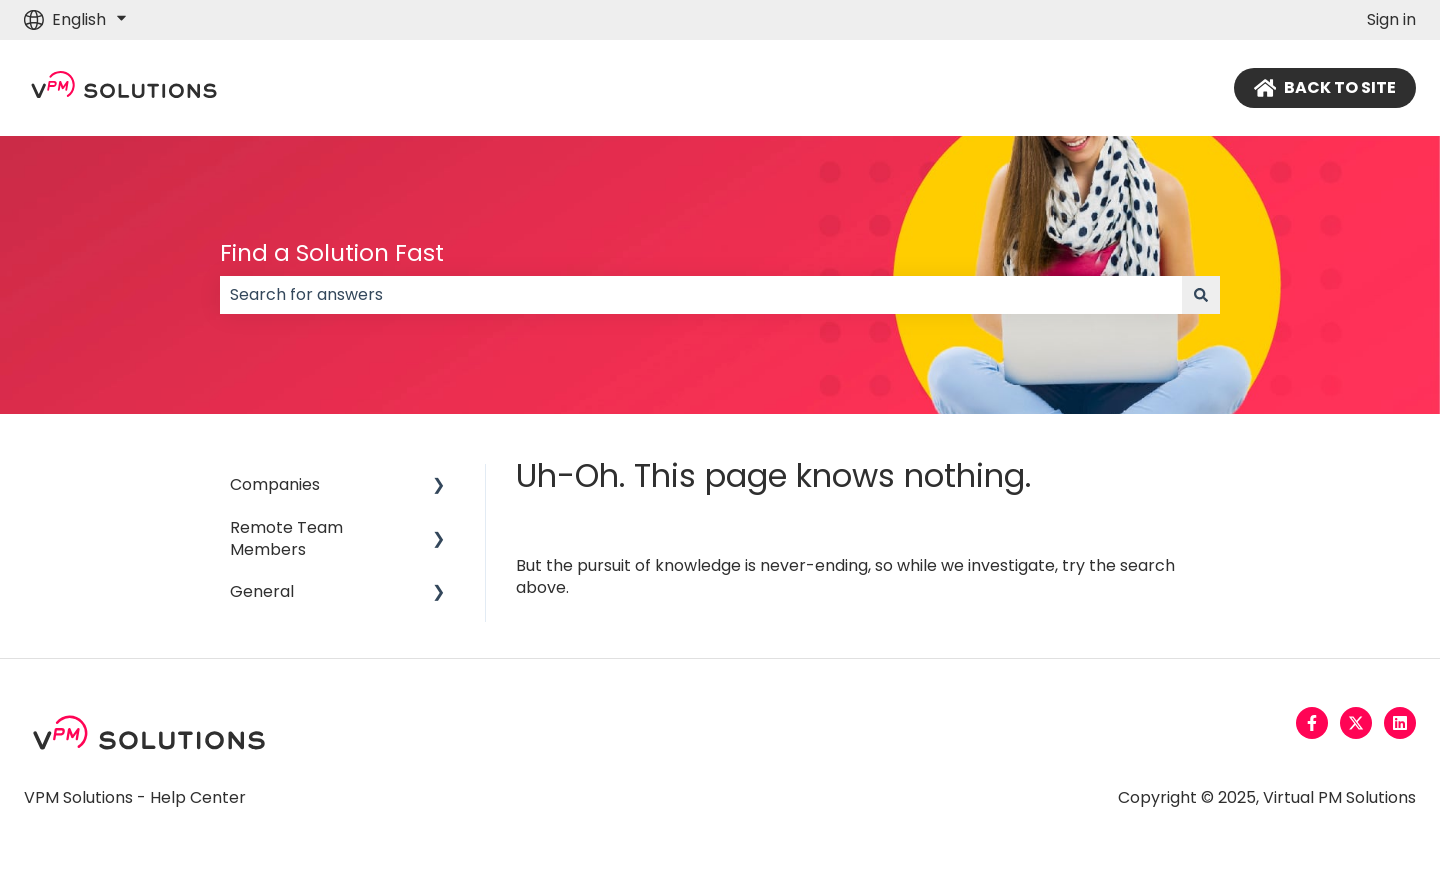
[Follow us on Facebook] (1312, 723)
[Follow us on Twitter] (1356, 723)
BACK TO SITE (1325, 87)
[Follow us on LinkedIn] (1400, 723)
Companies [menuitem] (275, 484)
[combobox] (701, 295)
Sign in (1391, 20)
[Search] (1201, 295)
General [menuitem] (262, 591)
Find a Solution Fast (332, 253)
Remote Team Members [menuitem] (286, 538)
